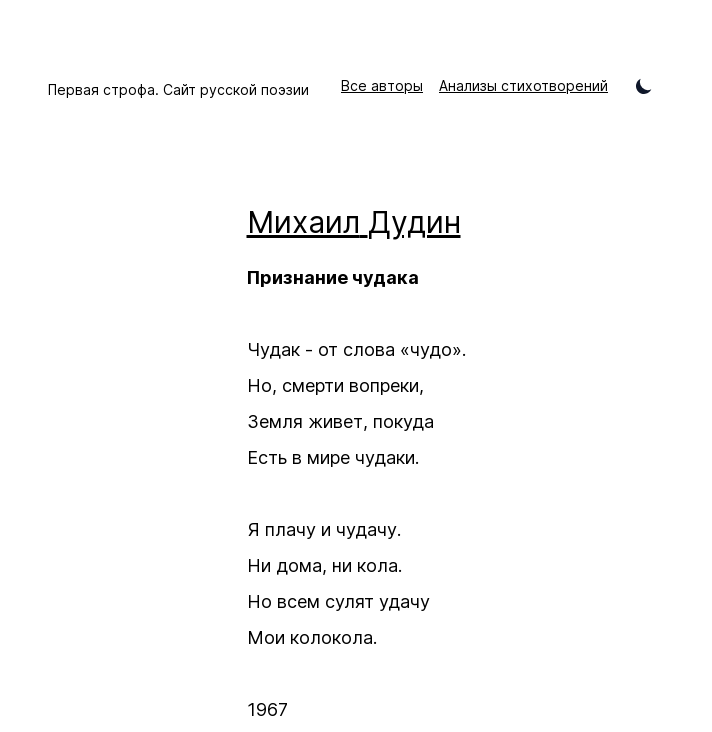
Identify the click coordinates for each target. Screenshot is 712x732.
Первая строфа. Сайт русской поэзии (178, 89)
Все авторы (382, 85)
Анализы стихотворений (523, 85)
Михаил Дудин (354, 222)
